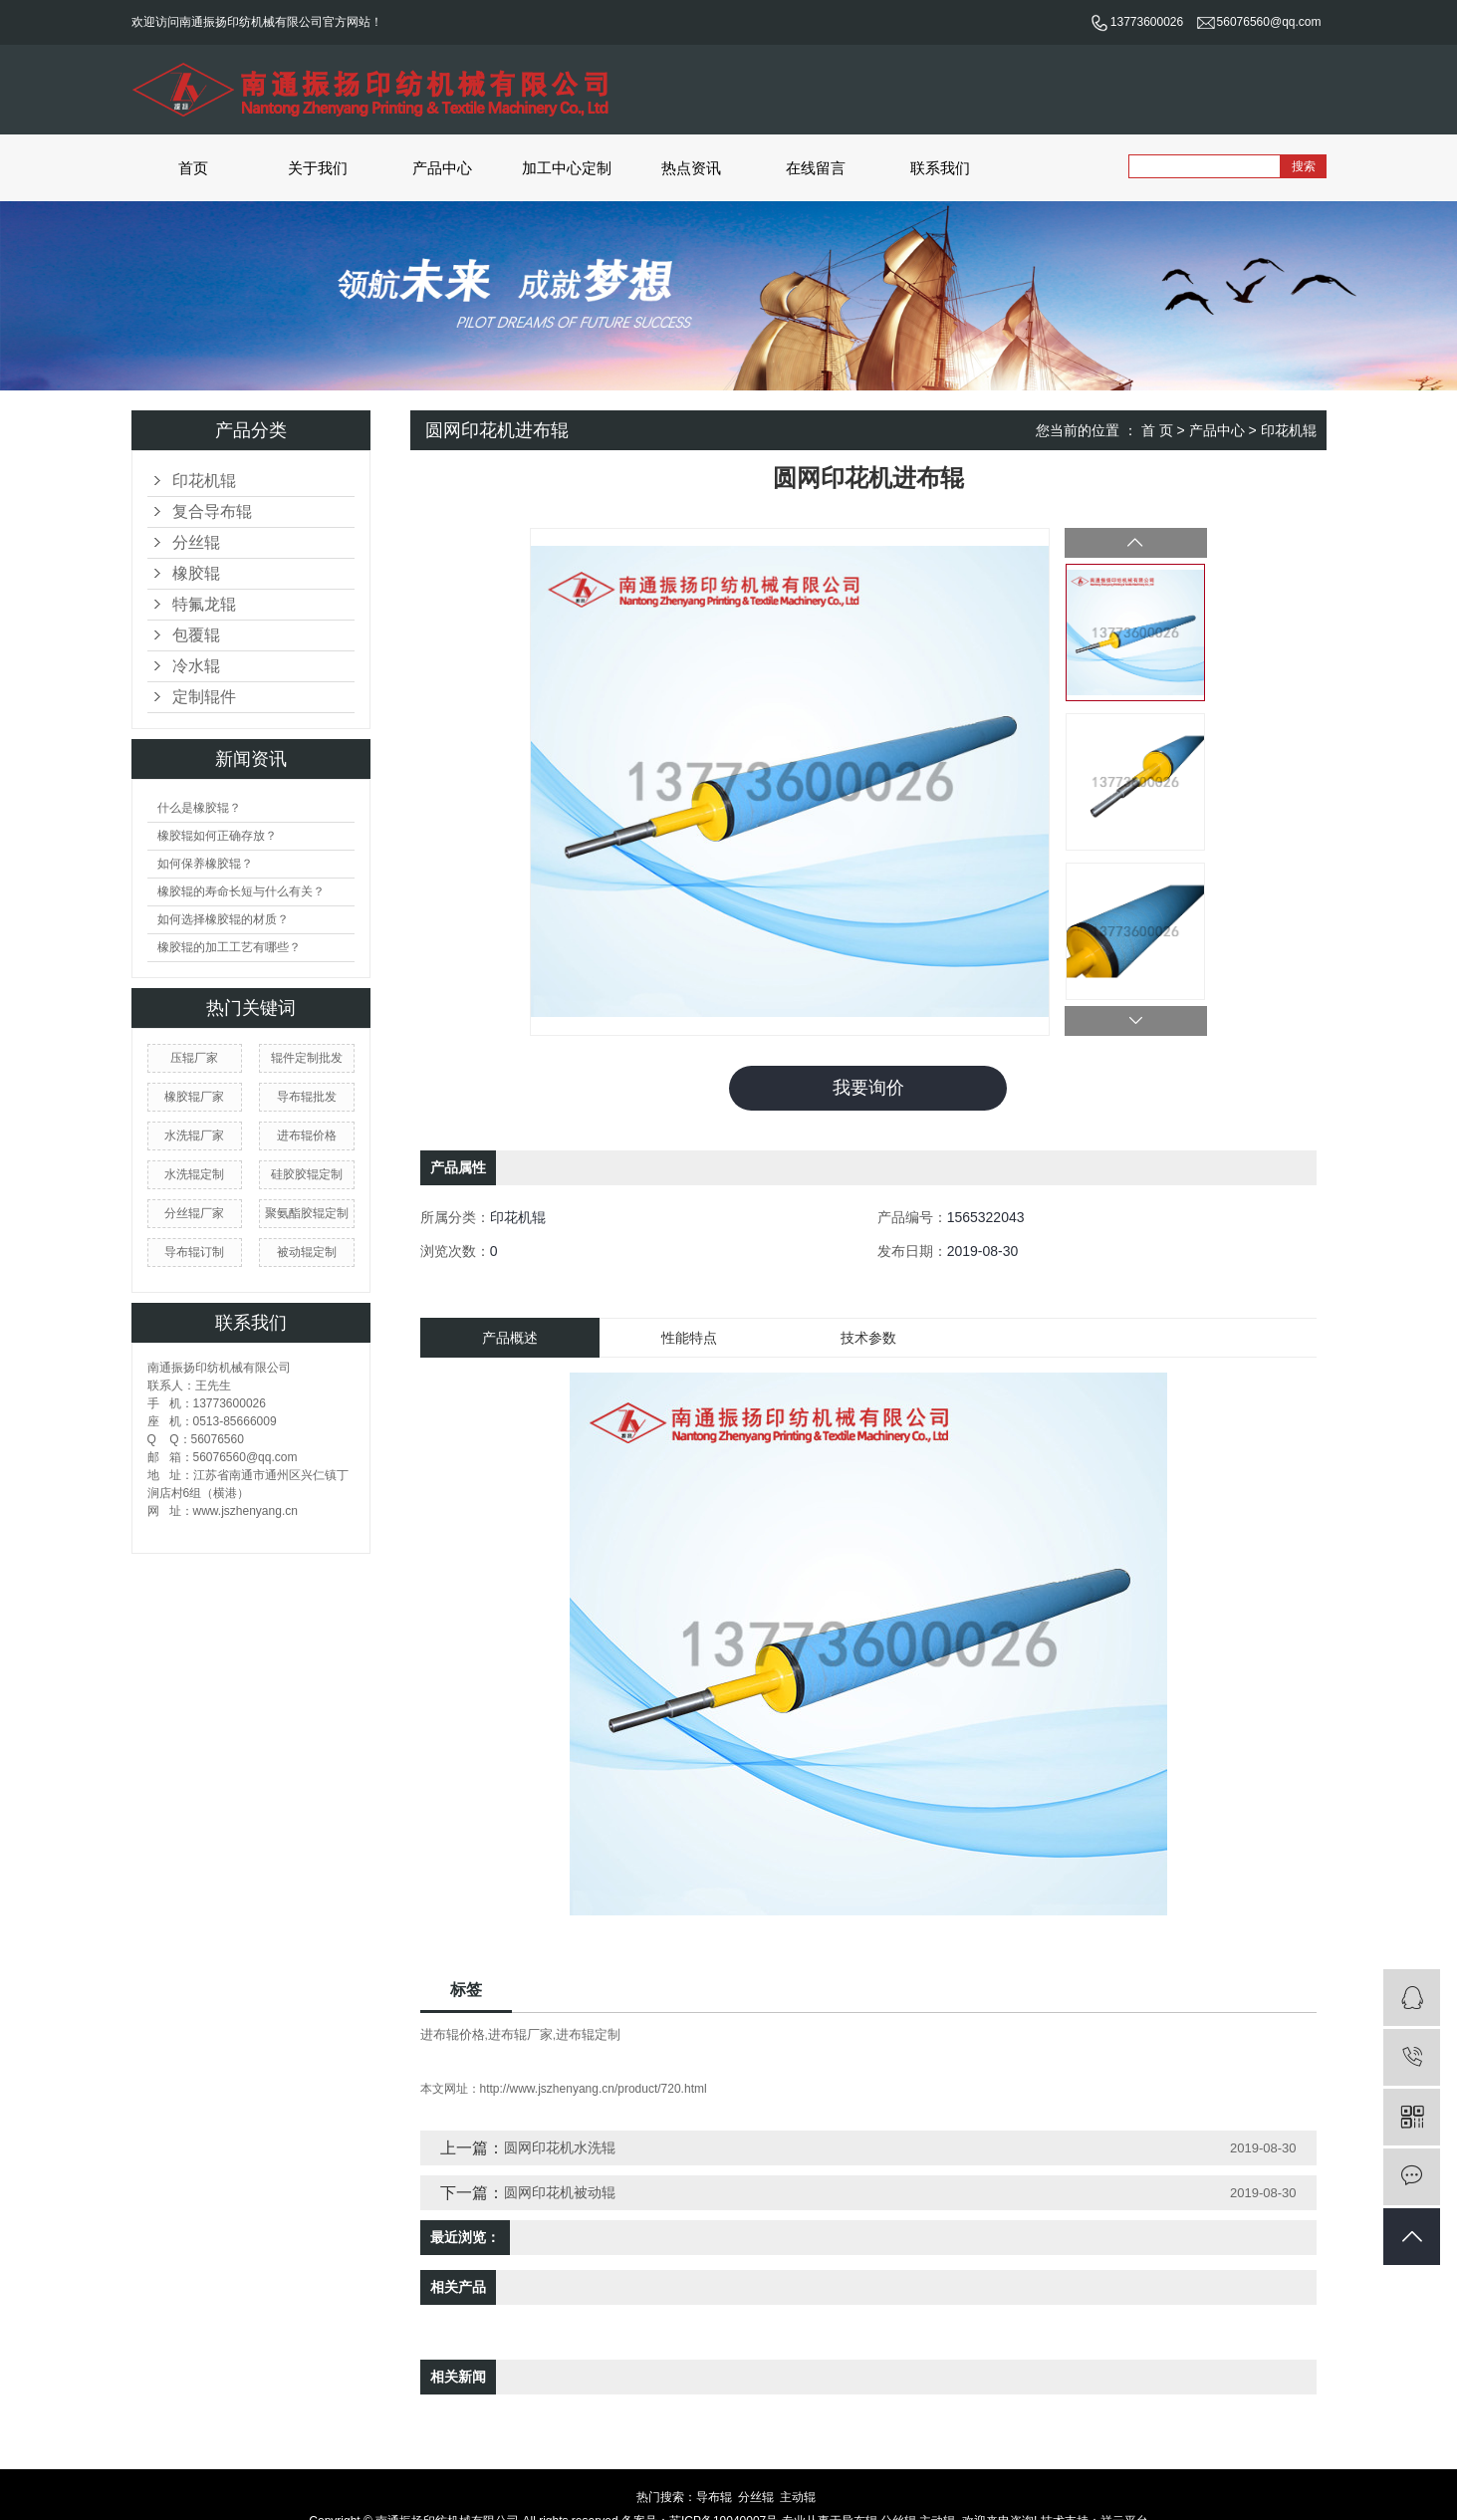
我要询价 (868, 1088)
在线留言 (816, 167)
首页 (193, 167)
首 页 (1157, 430)
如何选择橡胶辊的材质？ (223, 919)
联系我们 (940, 167)
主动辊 (798, 2497)
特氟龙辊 (204, 604)
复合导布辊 (212, 511)
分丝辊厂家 (194, 1213)
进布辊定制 (588, 2034)
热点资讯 (691, 167)
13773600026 (1137, 22)
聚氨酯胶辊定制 (307, 1213)
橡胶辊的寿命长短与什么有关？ (241, 891)
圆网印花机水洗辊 (559, 2147)
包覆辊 (196, 635)
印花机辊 (204, 480)
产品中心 (442, 167)
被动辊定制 (307, 1252)
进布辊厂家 (520, 2034)
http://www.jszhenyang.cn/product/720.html (593, 2089)
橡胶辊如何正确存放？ (217, 836)
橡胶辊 (196, 573)
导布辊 (714, 2497)
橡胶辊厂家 (194, 1097)
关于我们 (318, 167)
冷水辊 (196, 665)
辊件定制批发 (307, 1058)
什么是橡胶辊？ (199, 808)
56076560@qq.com (1259, 22)
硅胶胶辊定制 (307, 1174)
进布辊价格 (307, 1135)
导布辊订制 (194, 1252)
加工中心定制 (566, 167)
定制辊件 (204, 696)
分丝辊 (196, 542)
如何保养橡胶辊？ (205, 864)
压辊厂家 (194, 1058)
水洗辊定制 (194, 1174)
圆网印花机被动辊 (559, 2192)
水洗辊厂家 (194, 1135)
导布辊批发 (307, 1097)
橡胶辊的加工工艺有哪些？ (229, 947)
